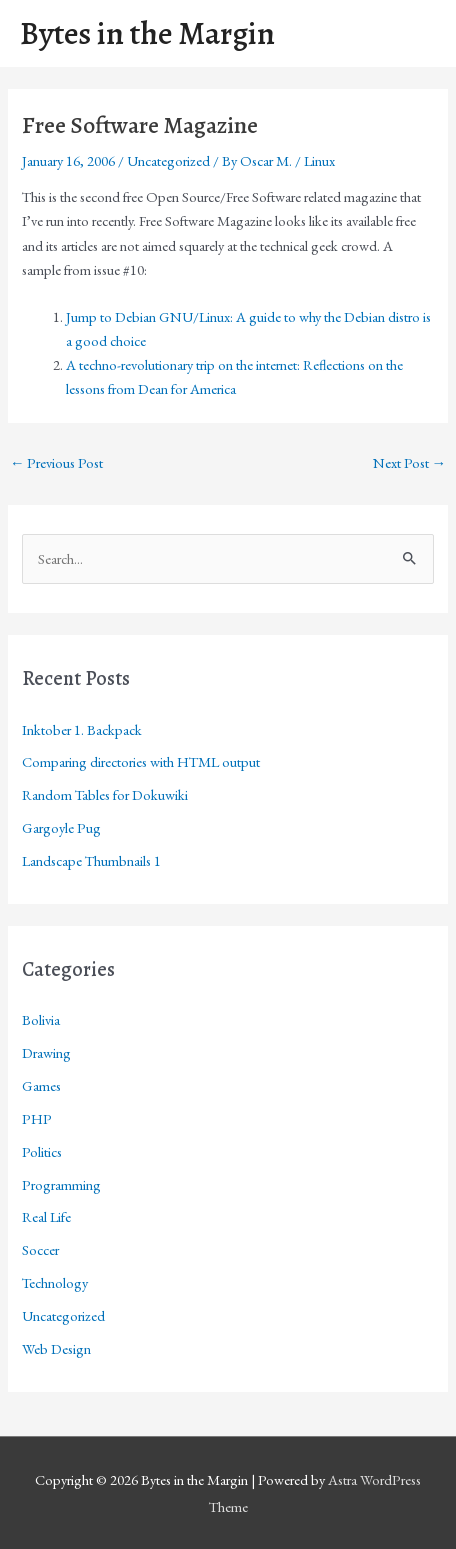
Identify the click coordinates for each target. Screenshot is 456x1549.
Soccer (40, 1249)
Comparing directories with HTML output (141, 761)
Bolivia (41, 1019)
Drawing (46, 1052)
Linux (319, 160)
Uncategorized (168, 160)
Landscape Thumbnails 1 (91, 860)
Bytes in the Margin (147, 33)
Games (41, 1085)
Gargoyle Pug (61, 827)
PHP (37, 1118)
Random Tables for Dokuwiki (105, 794)
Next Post (410, 462)
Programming (61, 1184)
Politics (42, 1151)
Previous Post (57, 462)
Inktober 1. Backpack (82, 729)
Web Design (56, 1348)
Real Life (46, 1216)
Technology (55, 1282)
